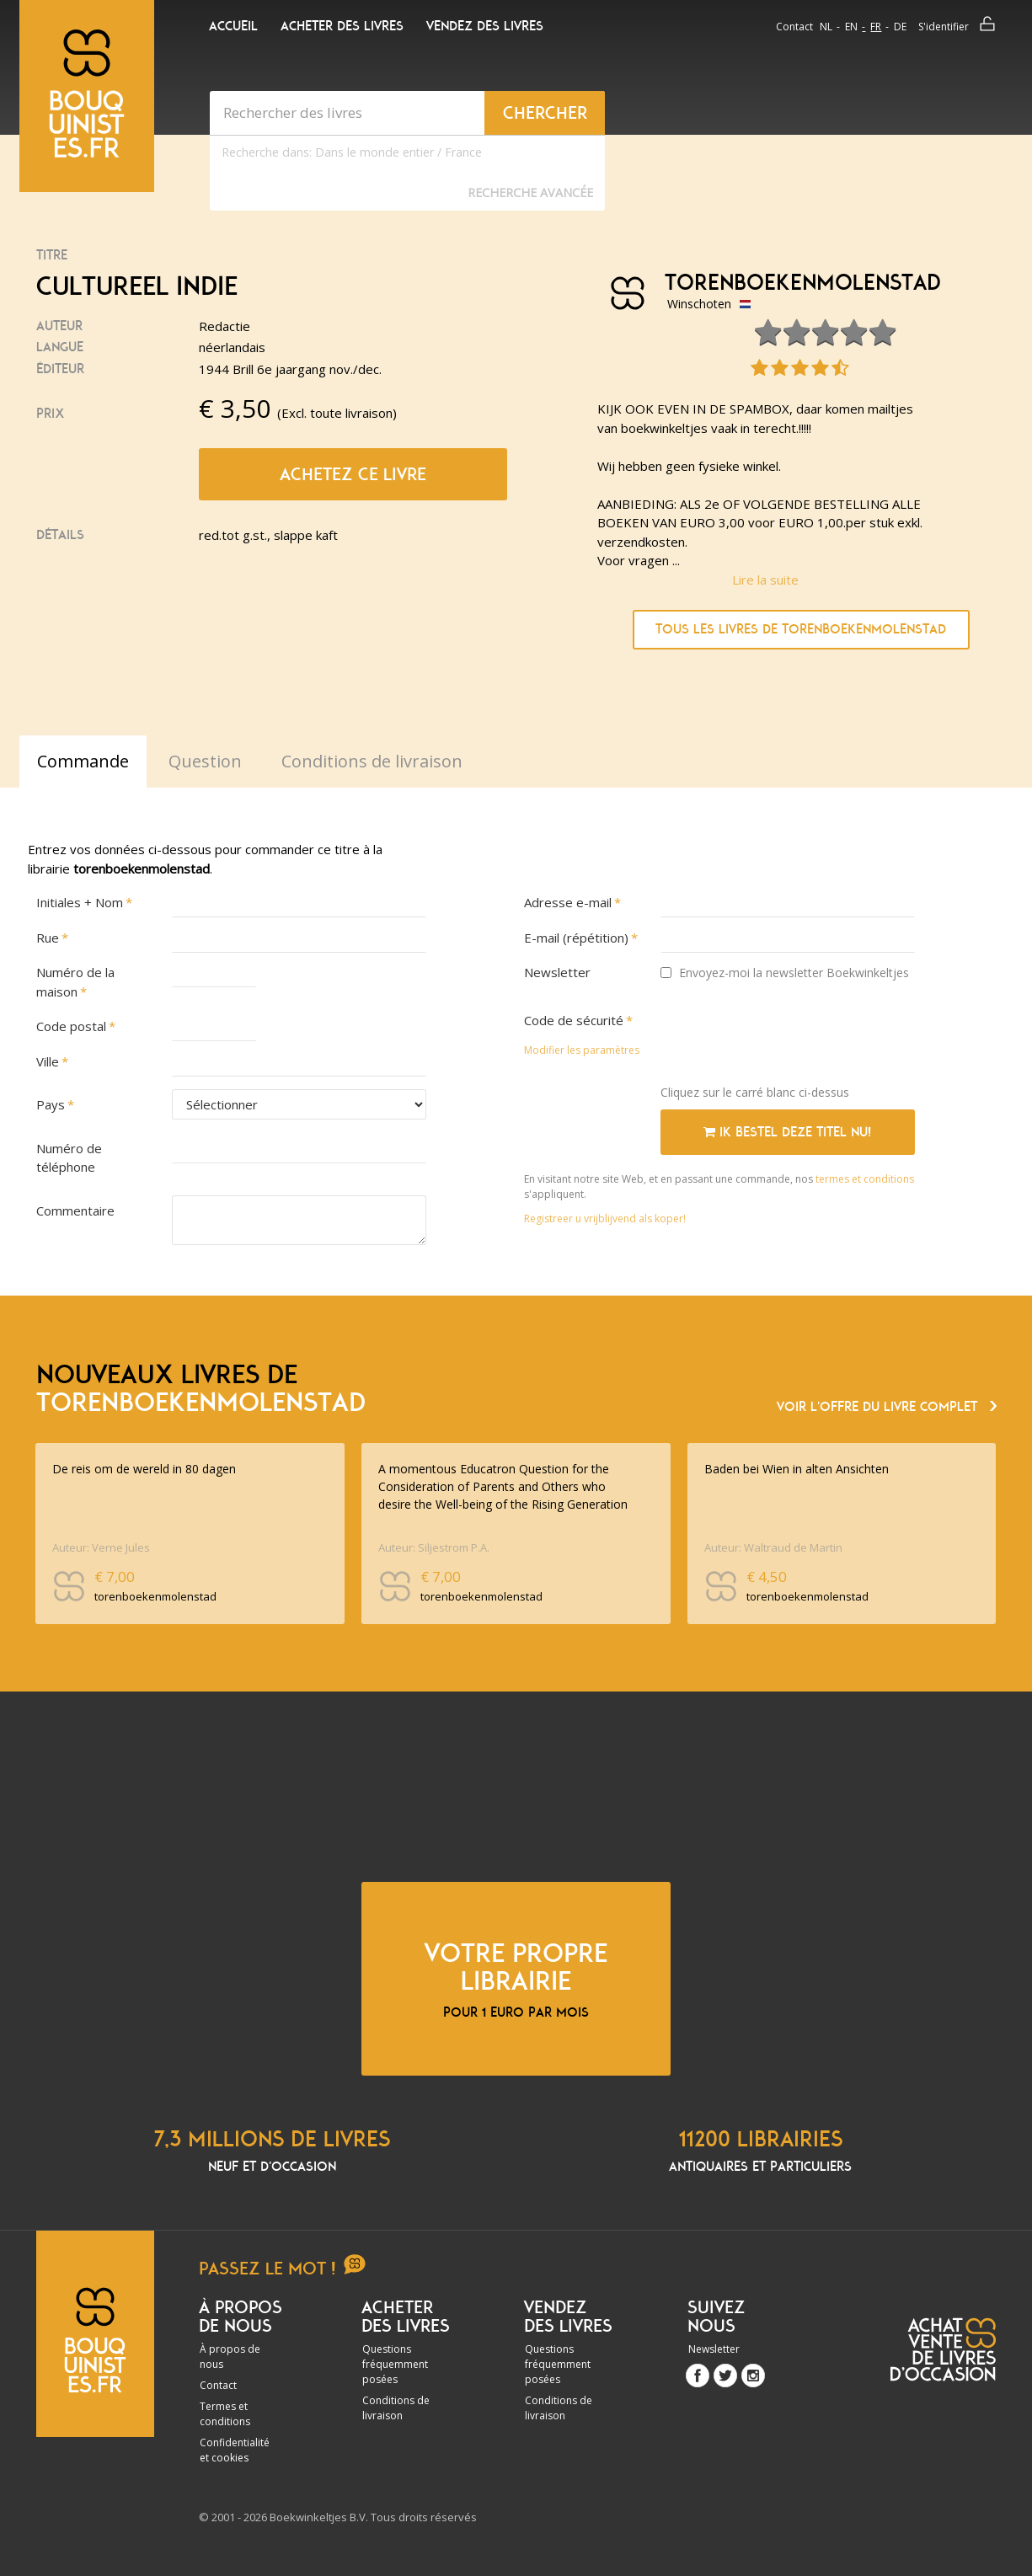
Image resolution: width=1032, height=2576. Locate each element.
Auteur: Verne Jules (101, 1547)
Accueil (233, 26)
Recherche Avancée (530, 192)
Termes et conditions (225, 2414)
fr (875, 26)
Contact (794, 26)
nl (826, 26)
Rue (47, 937)
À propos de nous (230, 2356)
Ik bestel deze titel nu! (787, 1132)
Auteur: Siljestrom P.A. (433, 1547)
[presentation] (788, 1038)
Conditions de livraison (396, 2408)
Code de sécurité (573, 1020)
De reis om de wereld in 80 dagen (144, 1469)
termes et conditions (864, 1179)
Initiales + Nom (79, 902)
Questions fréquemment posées (395, 2364)
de (900, 26)
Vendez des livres (484, 26)
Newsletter (557, 972)
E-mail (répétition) (576, 937)
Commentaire (75, 1210)
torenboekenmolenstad (796, 283)
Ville (47, 1061)
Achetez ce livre (353, 474)
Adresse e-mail (568, 902)
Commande (83, 761)
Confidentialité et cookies (235, 2450)
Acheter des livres (342, 26)
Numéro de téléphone (69, 1158)
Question (205, 761)
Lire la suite (765, 579)
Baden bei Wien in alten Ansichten (796, 1469)
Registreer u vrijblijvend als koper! (605, 1218)
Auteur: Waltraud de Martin (773, 1547)
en (851, 26)
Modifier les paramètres (581, 1050)
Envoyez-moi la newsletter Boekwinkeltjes (784, 973)
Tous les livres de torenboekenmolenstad (800, 629)
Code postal (71, 1026)
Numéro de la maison (75, 982)
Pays (50, 1104)
